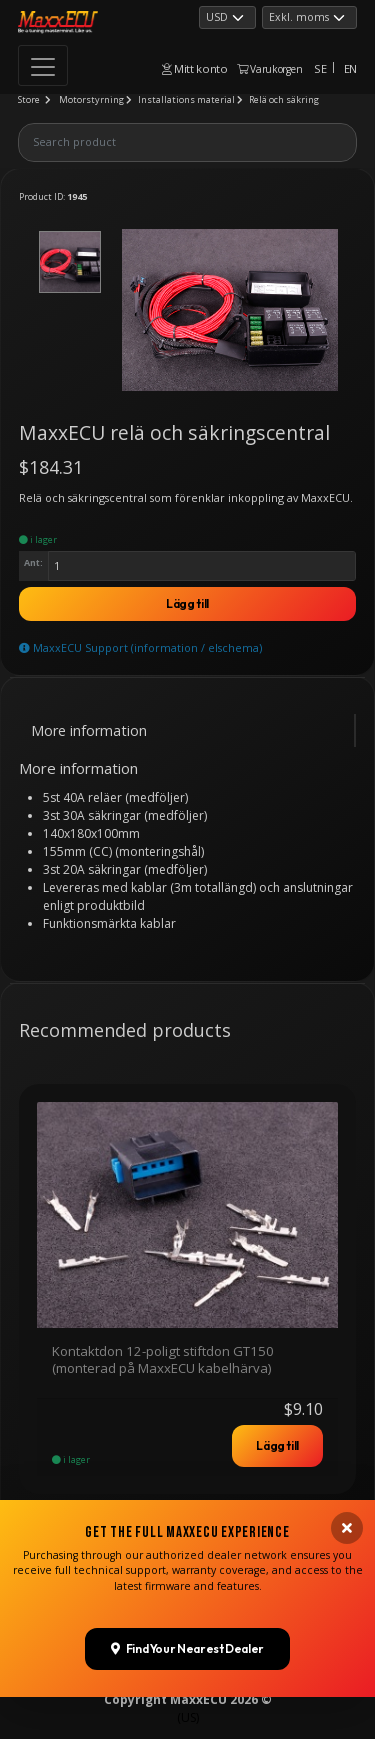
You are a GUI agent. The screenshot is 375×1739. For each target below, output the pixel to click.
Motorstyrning (91, 99)
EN (350, 68)
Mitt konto (195, 68)
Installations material (186, 99)
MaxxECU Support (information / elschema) (140, 647)
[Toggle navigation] (43, 65)
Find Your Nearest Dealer (187, 1683)
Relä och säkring (284, 99)
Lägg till (187, 603)
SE (320, 68)
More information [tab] (89, 730)
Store (29, 99)
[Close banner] (347, 1562)
